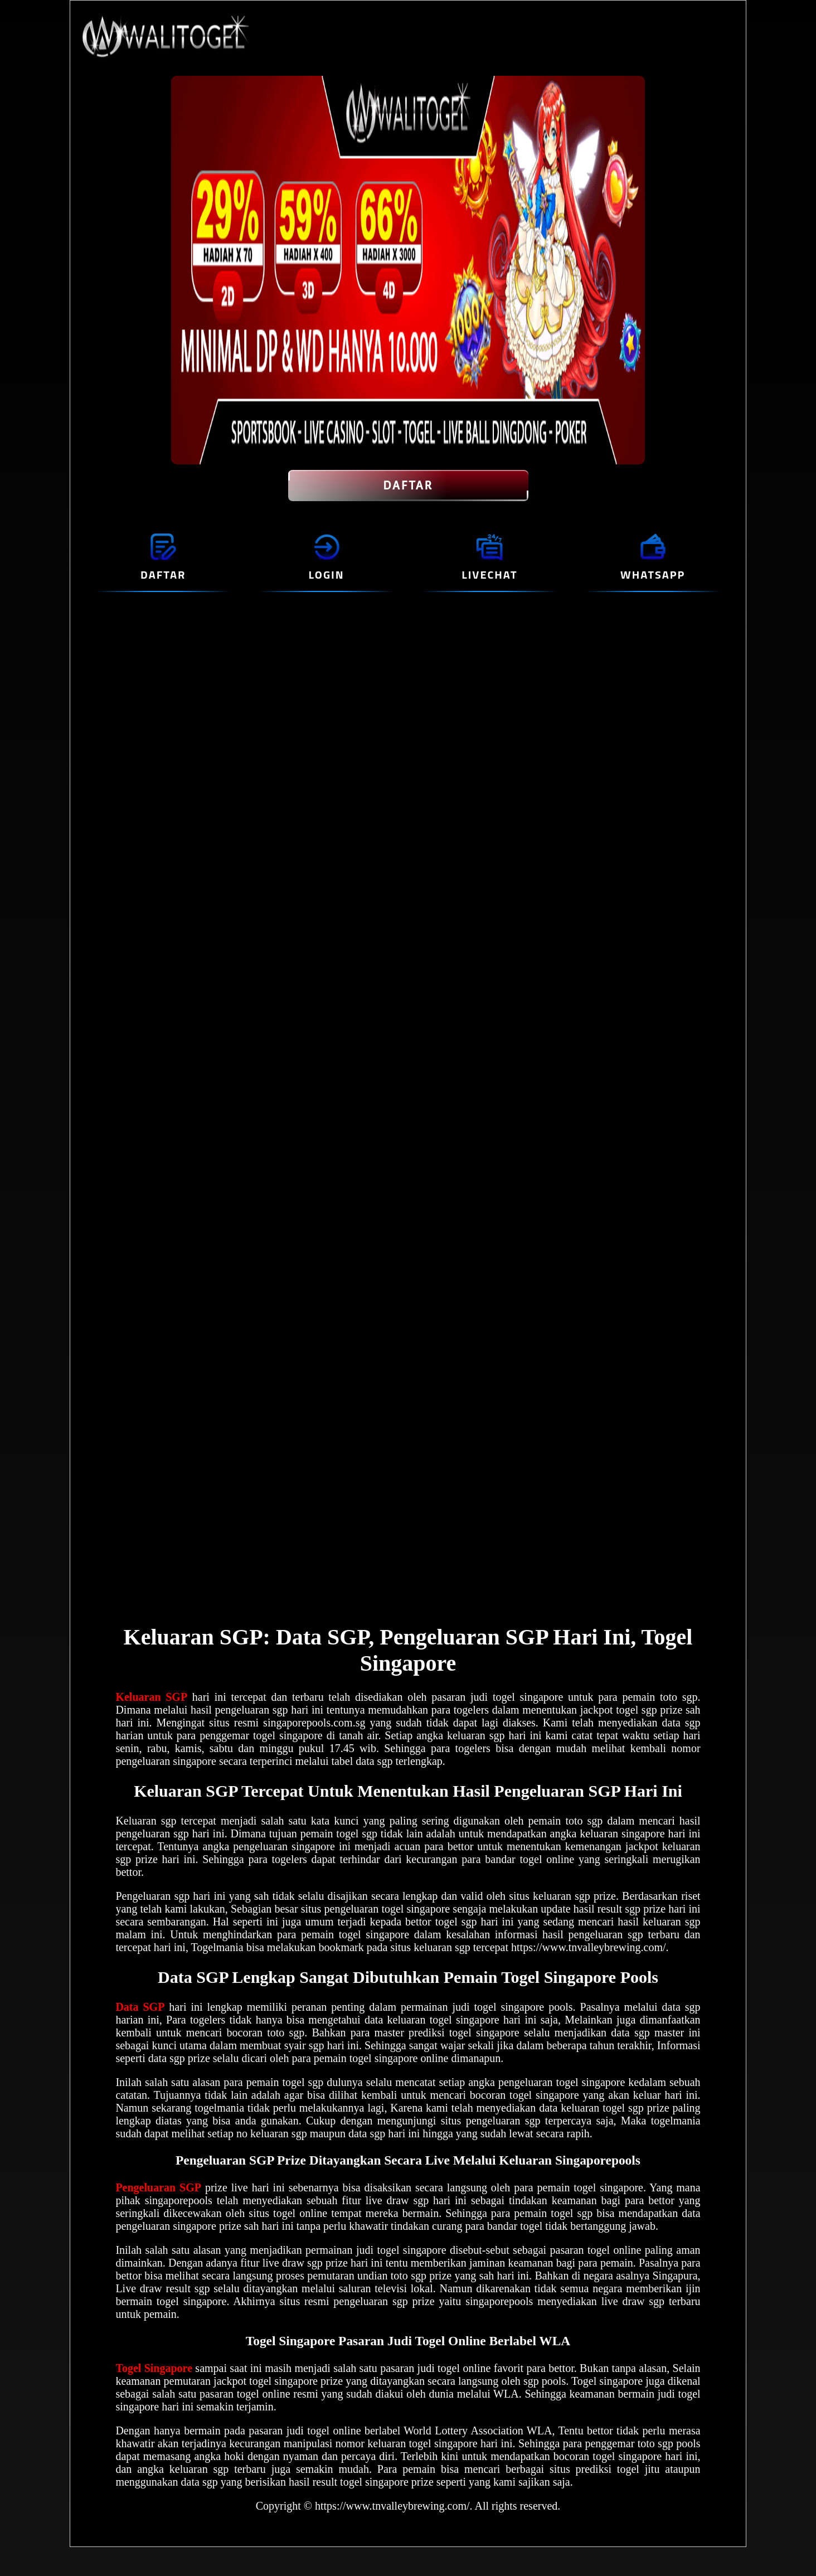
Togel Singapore (153, 2368)
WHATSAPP (652, 574)
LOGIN (326, 574)
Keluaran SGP (151, 1697)
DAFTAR (408, 485)
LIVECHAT (489, 574)
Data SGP (139, 2007)
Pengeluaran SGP (158, 2187)
